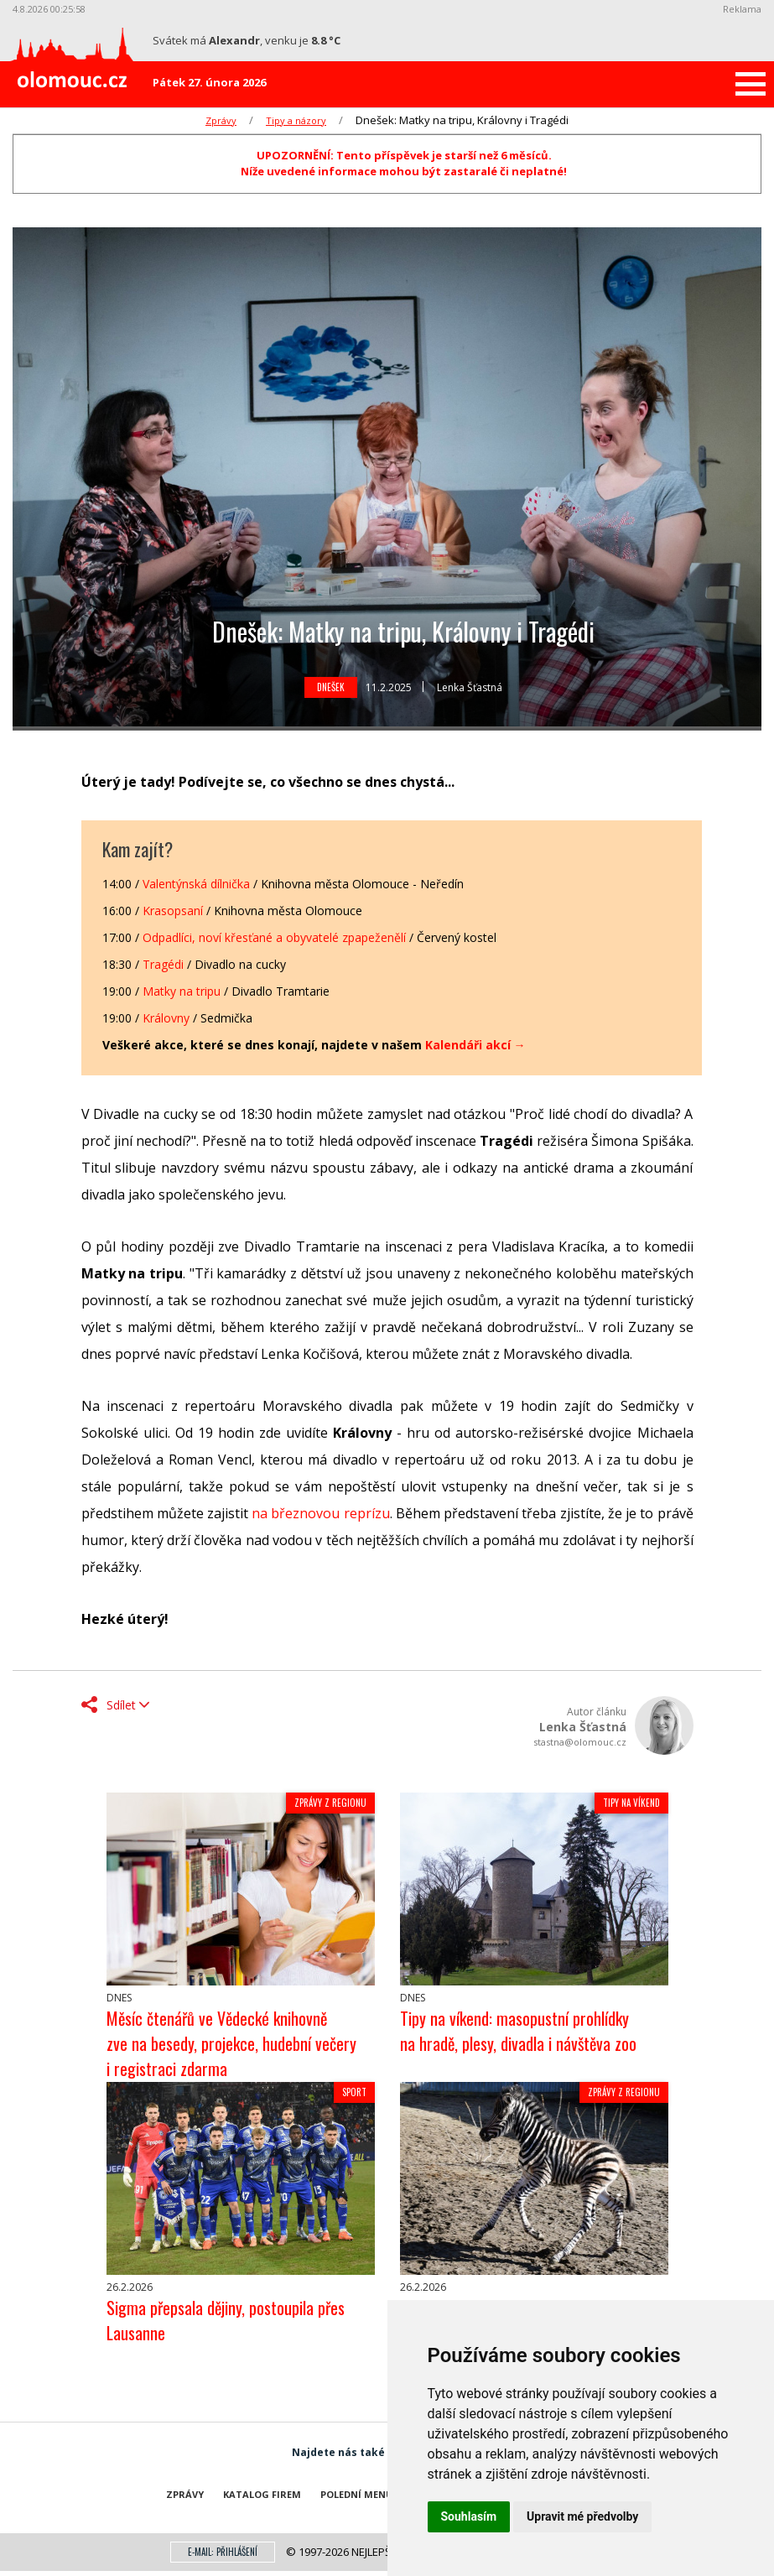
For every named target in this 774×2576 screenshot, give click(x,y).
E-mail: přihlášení (222, 2551)
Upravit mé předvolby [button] (582, 2516)
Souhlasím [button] (469, 2516)
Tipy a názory (296, 120)
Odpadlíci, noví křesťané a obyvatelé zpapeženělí (274, 937)
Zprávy (220, 120)
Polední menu (356, 2494)
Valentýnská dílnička (196, 884)
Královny (166, 1018)
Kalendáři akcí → (475, 1045)
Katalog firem (262, 2494)
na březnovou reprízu (320, 1513)
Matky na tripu (182, 991)
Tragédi (163, 964)
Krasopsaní (173, 911)
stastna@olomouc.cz (579, 1742)
